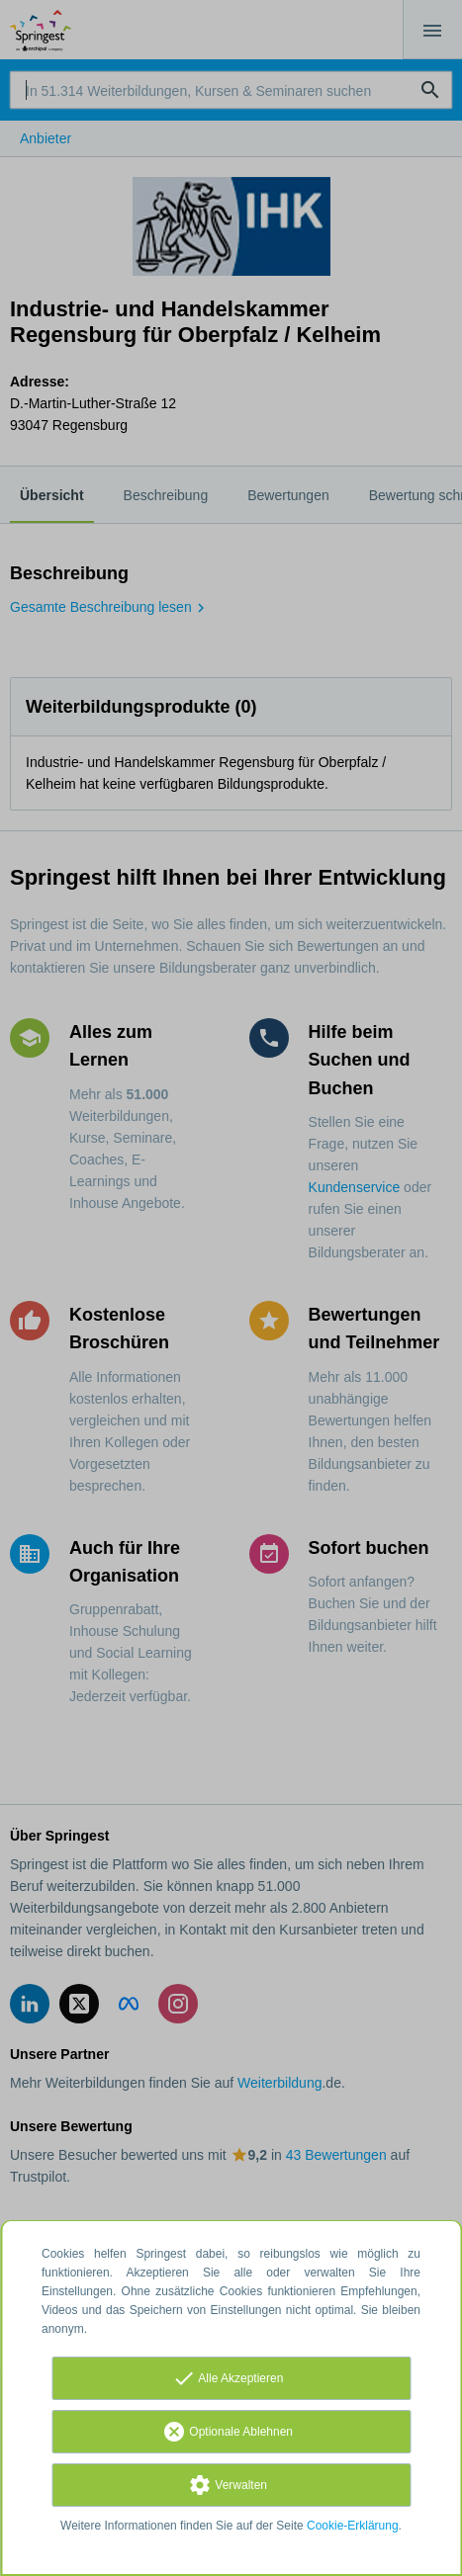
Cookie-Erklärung (353, 2526)
